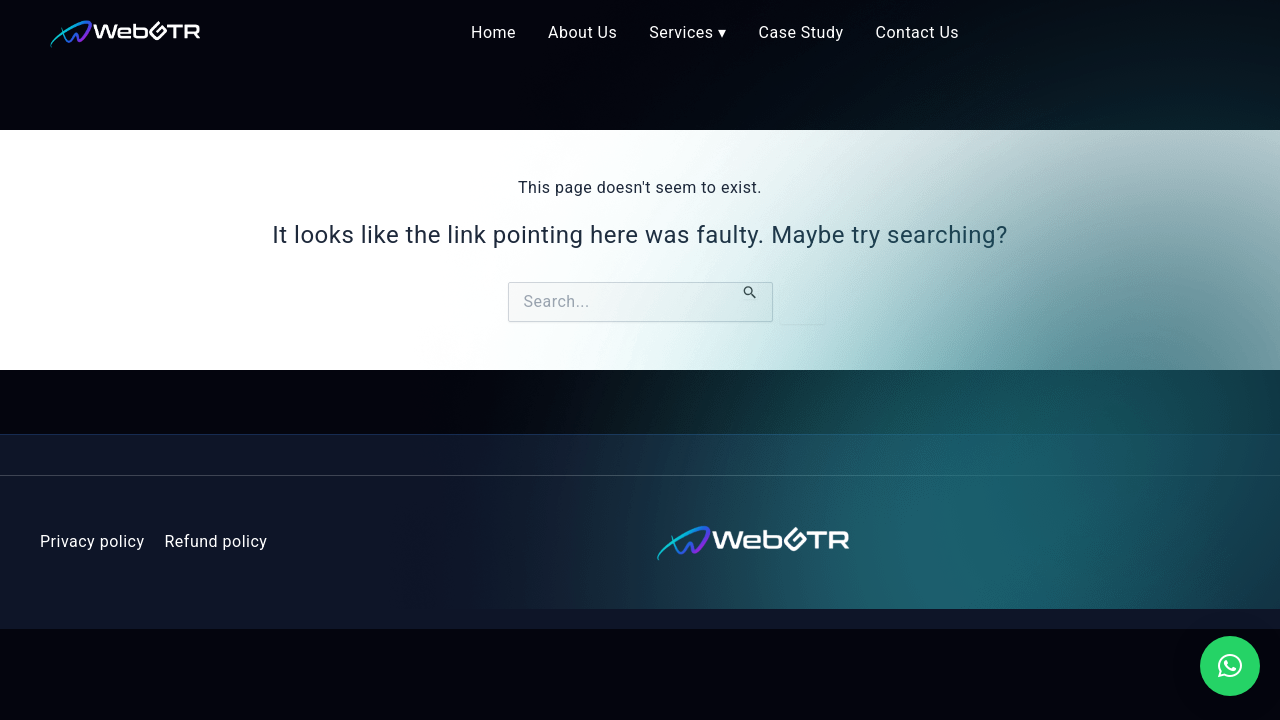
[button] (1230, 666)
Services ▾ (687, 32)
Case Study (801, 32)
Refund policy (216, 541)
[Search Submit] (750, 290)
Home (493, 32)
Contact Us (918, 32)
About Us (582, 32)
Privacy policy (92, 541)
